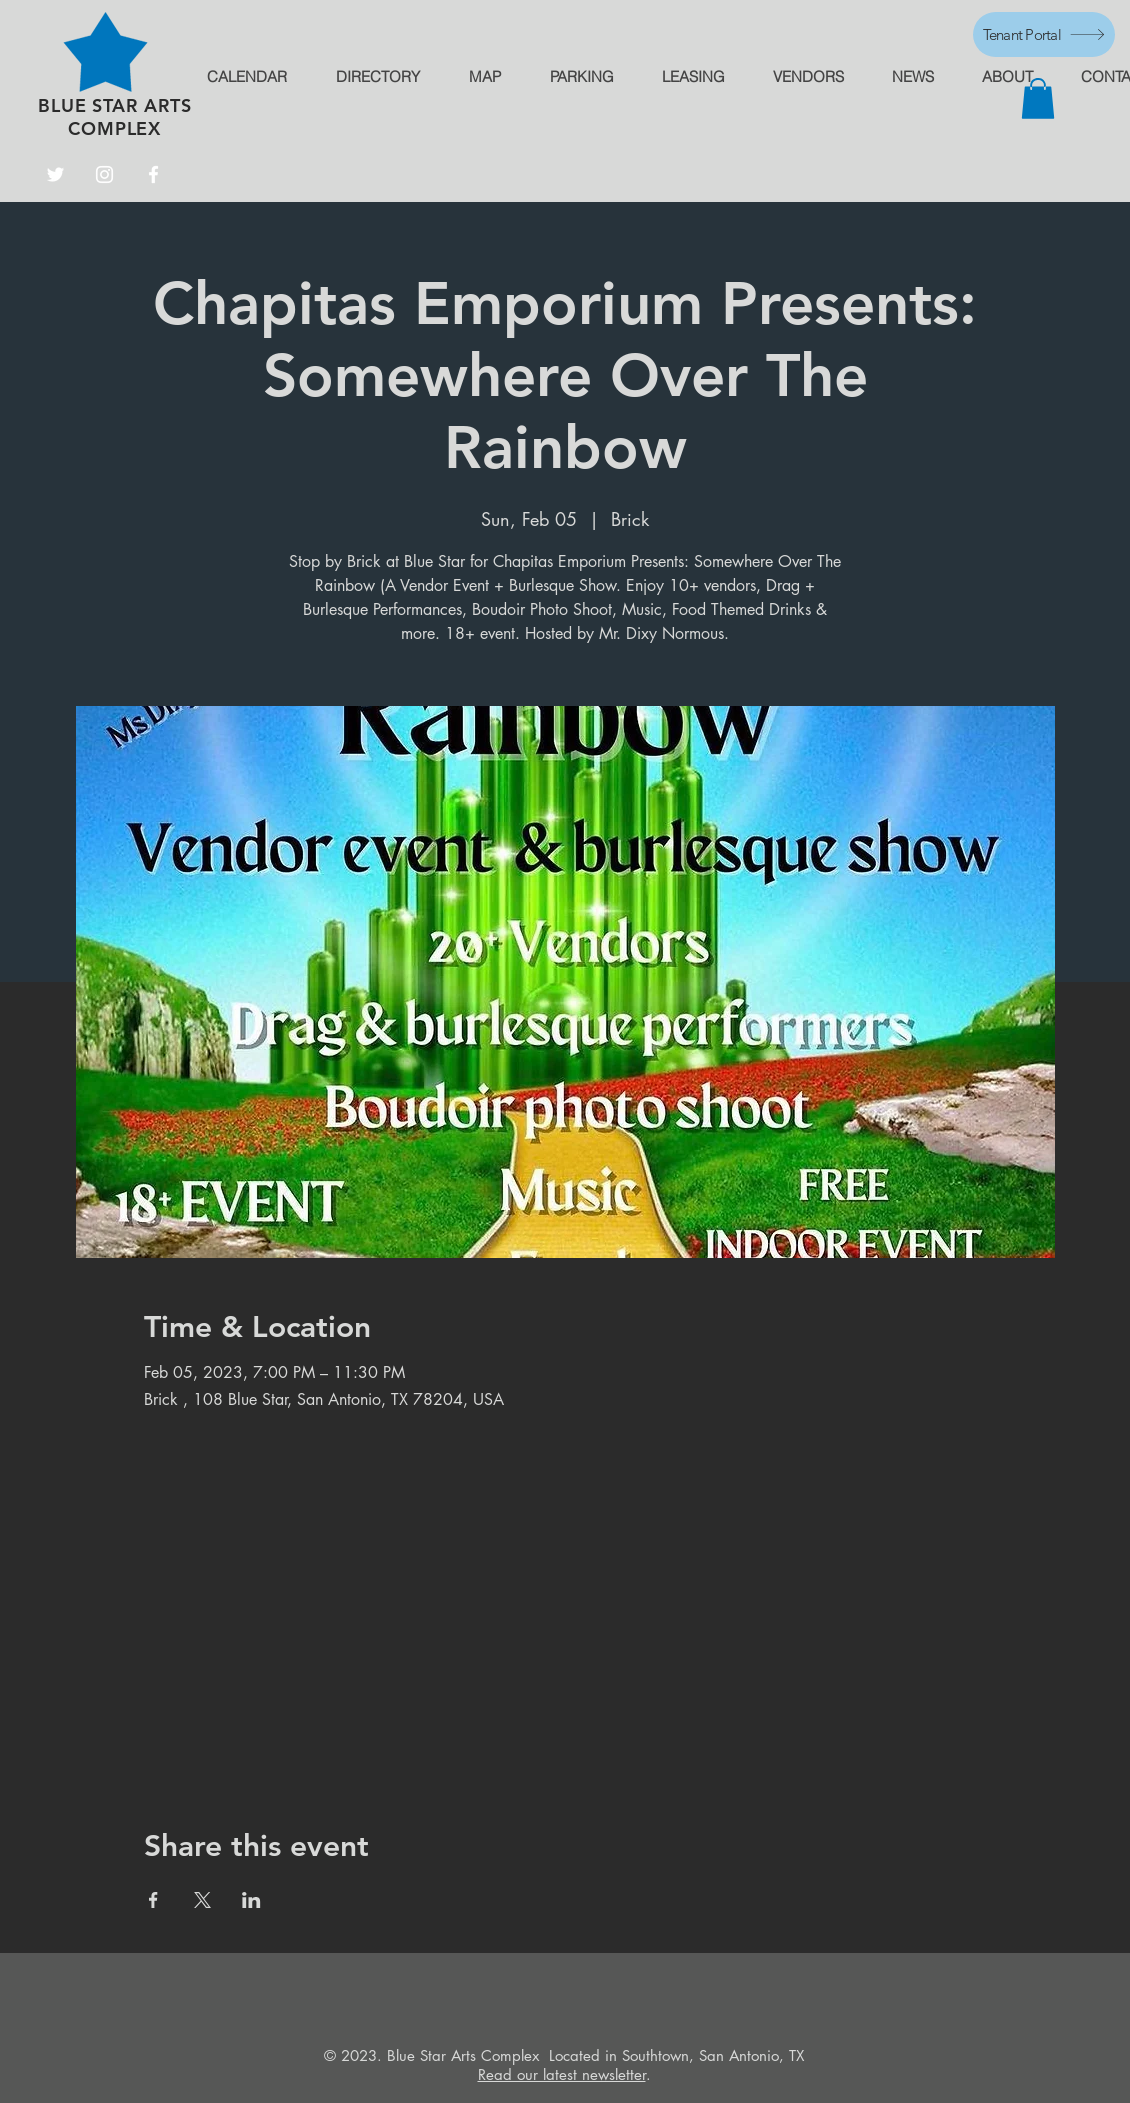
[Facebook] (153, 174)
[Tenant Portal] (1044, 34)
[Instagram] (104, 174)
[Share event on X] (202, 1900)
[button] (1038, 98)
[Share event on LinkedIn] (251, 1900)
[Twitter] (55, 174)
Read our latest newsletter (562, 2074)
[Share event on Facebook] (153, 1900)
